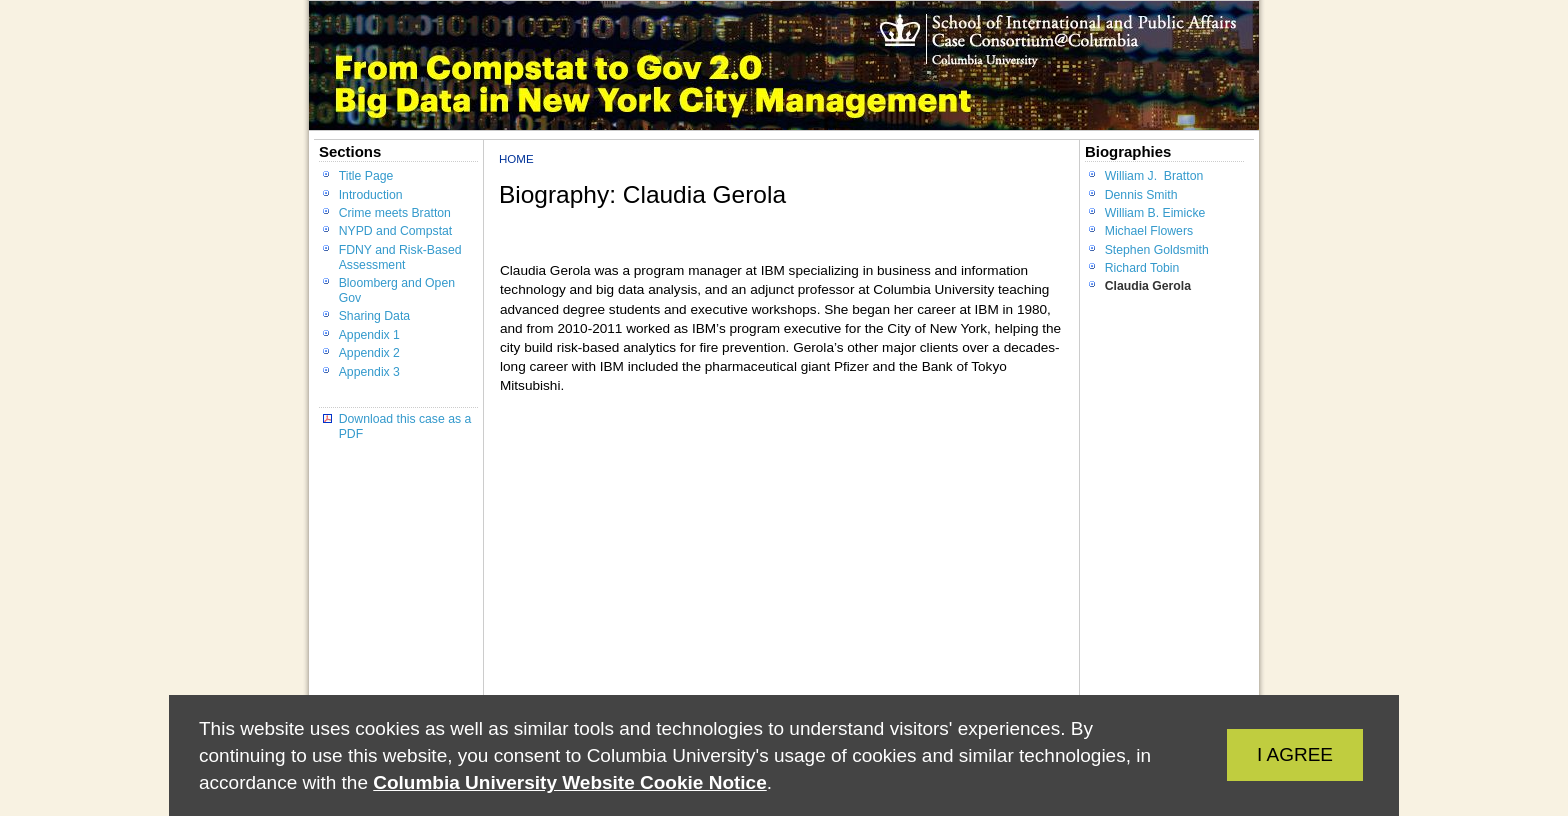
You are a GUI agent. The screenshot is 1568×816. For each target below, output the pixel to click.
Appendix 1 (369, 335)
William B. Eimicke (1155, 213)
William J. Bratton (1154, 176)
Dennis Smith (1141, 195)
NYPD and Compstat (396, 231)
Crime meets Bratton (395, 213)
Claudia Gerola (1148, 286)
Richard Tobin (1142, 268)
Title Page (366, 176)
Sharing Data (374, 316)
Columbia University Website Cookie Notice (569, 782)
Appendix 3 (369, 372)
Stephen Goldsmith (1157, 250)
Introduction (371, 195)
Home (516, 159)
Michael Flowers (1149, 231)
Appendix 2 (369, 353)
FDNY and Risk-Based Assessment (400, 257)
